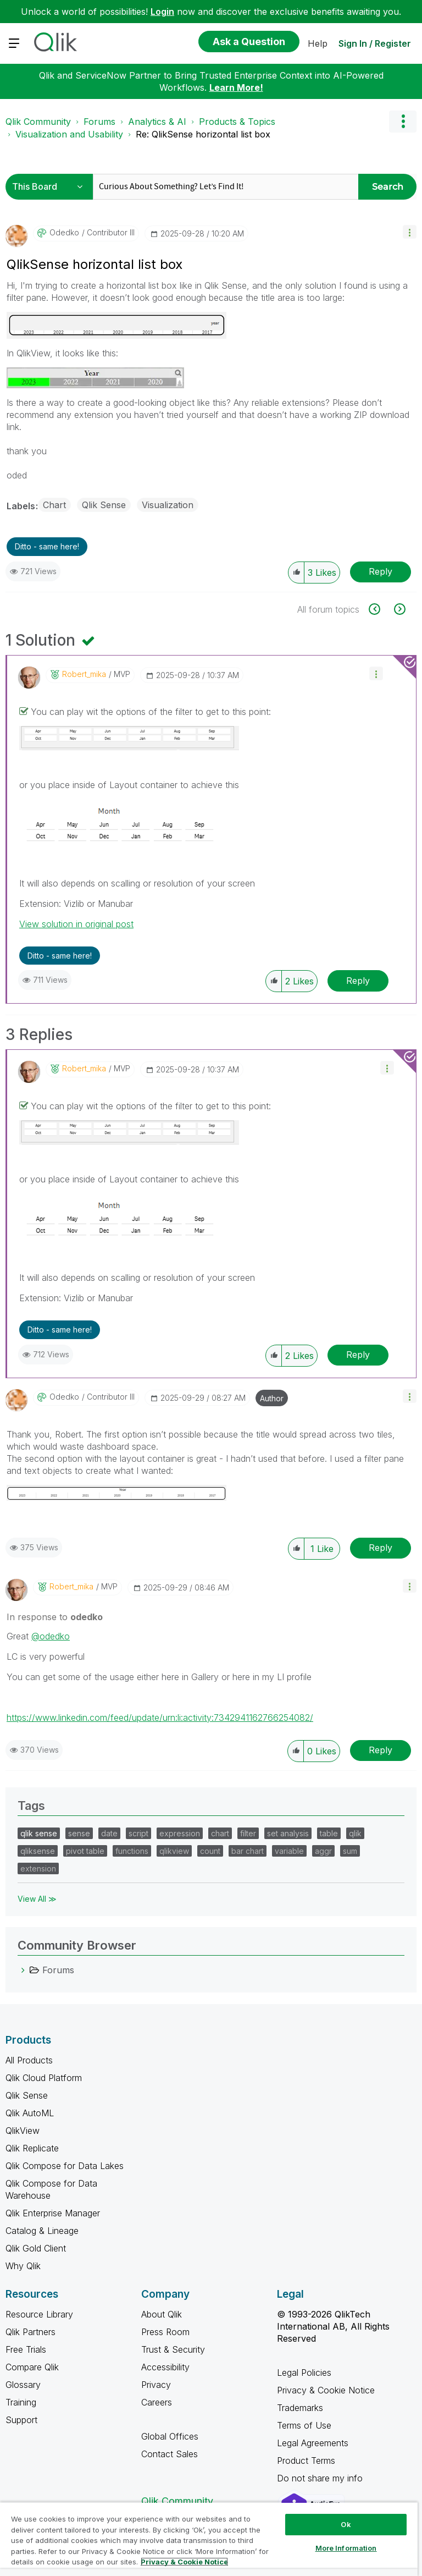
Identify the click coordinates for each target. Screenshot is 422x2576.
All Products (29, 2060)
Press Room (165, 2331)
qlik (355, 1833)
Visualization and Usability (69, 134)
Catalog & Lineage (42, 2230)
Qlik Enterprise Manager (52, 2213)
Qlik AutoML (29, 2112)
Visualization (167, 504)
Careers (156, 2402)
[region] (209, 2539)
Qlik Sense (104, 504)
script (138, 1833)
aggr (323, 1851)
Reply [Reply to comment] (358, 980)
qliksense (37, 1851)
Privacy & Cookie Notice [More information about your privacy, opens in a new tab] (184, 2561)
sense (79, 1833)
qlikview (174, 1851)
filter (248, 1833)
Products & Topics (237, 121)
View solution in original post (76, 923)
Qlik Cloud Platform (43, 2077)
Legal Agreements (312, 2442)
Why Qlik (23, 2265)
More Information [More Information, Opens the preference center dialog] (346, 2548)
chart (220, 1833)
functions (131, 1851)
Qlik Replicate (32, 2148)
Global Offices (169, 2436)
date (109, 1833)
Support (21, 2419)
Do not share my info (321, 2478)
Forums (99, 121)
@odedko (50, 1636)
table (329, 1833)
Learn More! (236, 87)
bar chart (247, 1851)
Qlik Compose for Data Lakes (64, 2165)
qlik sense (38, 1833)
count (210, 1851)
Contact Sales (169, 2453)
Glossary (23, 2384)
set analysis (288, 1833)
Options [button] (403, 122)
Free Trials (25, 2349)
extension (38, 1868)
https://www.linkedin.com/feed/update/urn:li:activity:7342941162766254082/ (160, 1717)
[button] (410, 232)
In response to (55, 1616)
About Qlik (161, 2314)
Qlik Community (38, 121)
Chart (54, 504)
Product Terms (306, 2460)
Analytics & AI (157, 121)
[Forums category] (23, 1970)
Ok (346, 2524)
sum (350, 1851)
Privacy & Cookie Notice (326, 2390)
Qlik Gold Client (35, 2248)
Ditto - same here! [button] (47, 546)
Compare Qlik (32, 2367)
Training (20, 2402)
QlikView (22, 2130)
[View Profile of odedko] (64, 233)
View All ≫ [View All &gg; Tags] (37, 1898)
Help (317, 43)
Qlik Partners (30, 2331)
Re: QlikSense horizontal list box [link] (203, 134)
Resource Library (39, 2314)
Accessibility (165, 2367)
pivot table (85, 1851)
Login (162, 11)
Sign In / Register (374, 43)
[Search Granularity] (50, 187)
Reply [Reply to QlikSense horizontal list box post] (380, 571)
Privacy (156, 2384)
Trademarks (300, 2407)
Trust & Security (173, 2349)
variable (289, 1851)
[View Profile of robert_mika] (84, 674)
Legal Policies (304, 2372)
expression (179, 1833)
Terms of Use (304, 2425)
